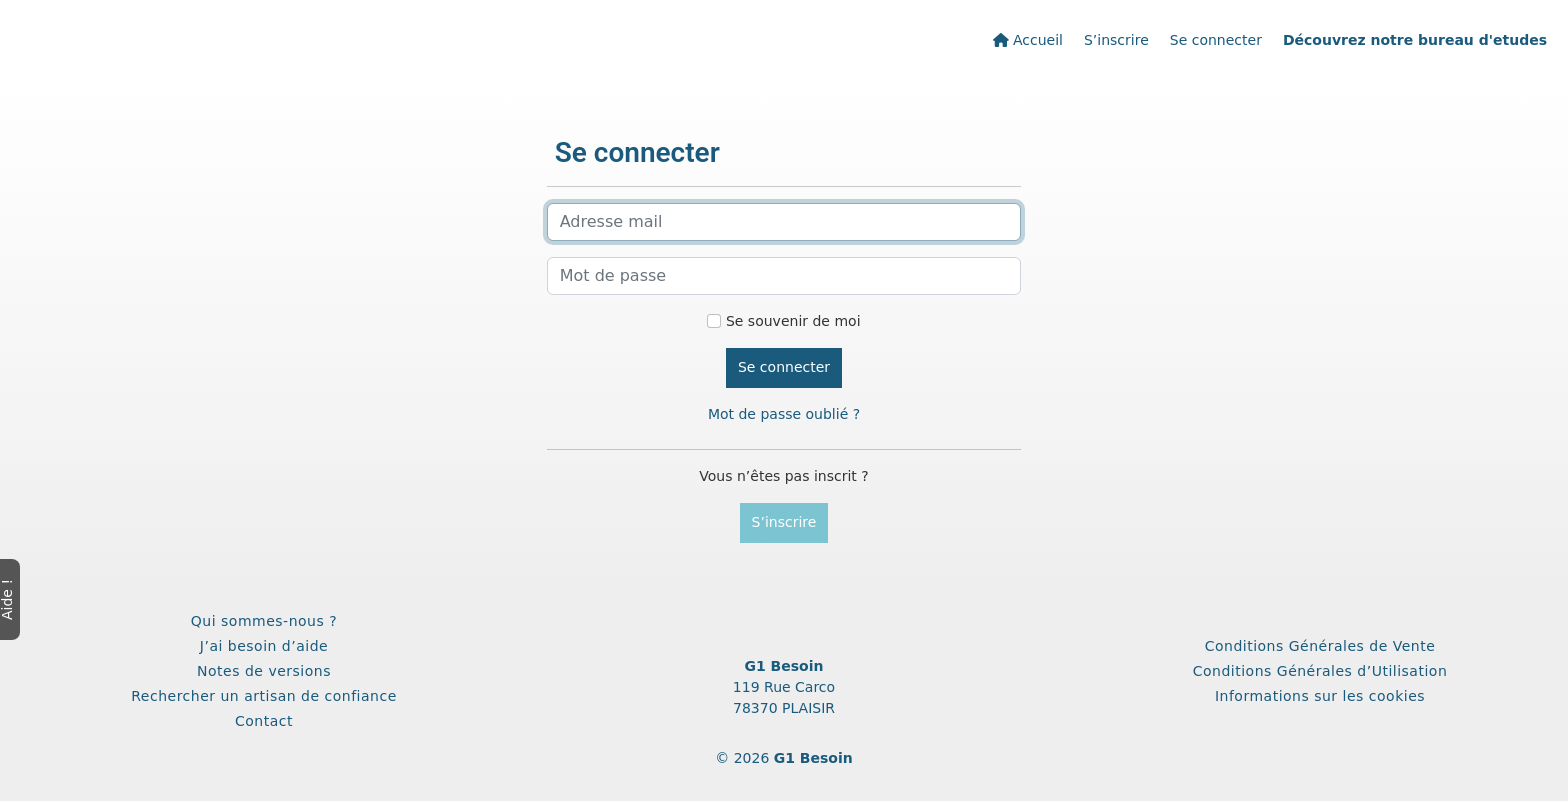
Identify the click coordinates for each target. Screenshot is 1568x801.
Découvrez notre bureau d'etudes (1415, 40)
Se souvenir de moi (793, 321)
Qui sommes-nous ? (264, 621)
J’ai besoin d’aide (264, 646)
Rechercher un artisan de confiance (264, 696)
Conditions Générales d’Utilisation (1320, 671)
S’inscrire (1116, 40)
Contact (264, 721)
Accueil (1028, 40)
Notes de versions (264, 671)
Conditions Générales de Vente (1320, 646)
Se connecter (1216, 40)
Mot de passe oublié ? (784, 414)
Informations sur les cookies (1320, 696)
